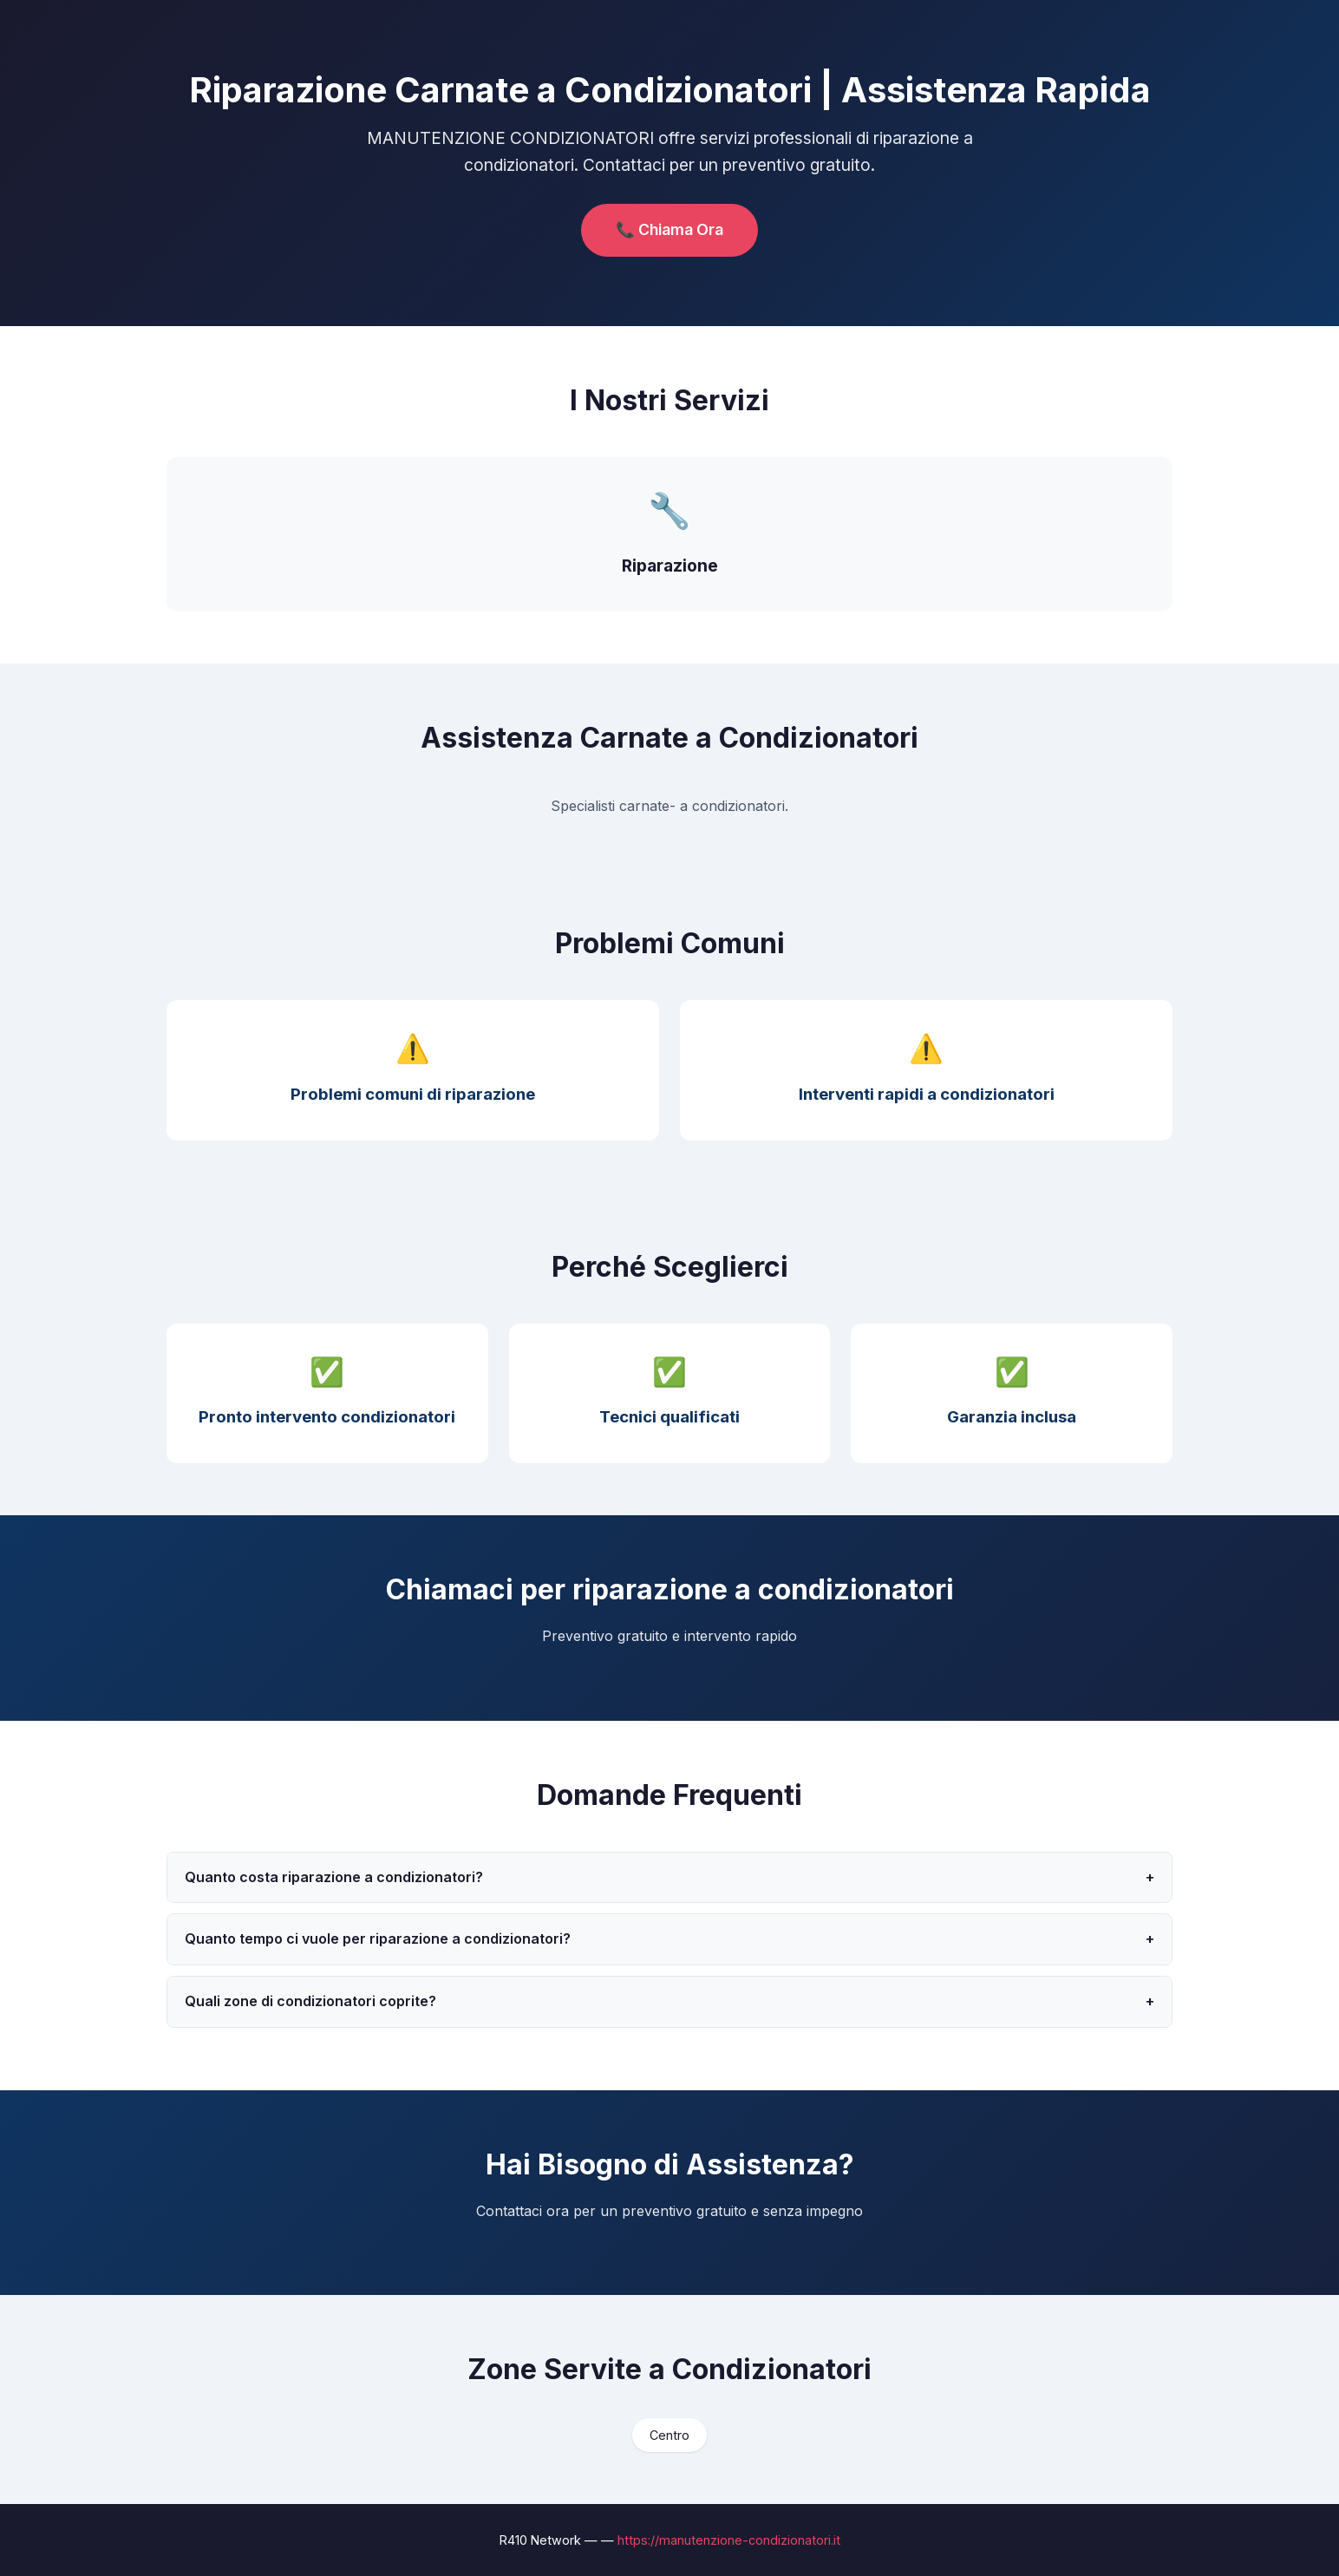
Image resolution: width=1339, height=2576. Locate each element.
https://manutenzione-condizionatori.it (728, 2540)
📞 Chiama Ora (669, 229)
